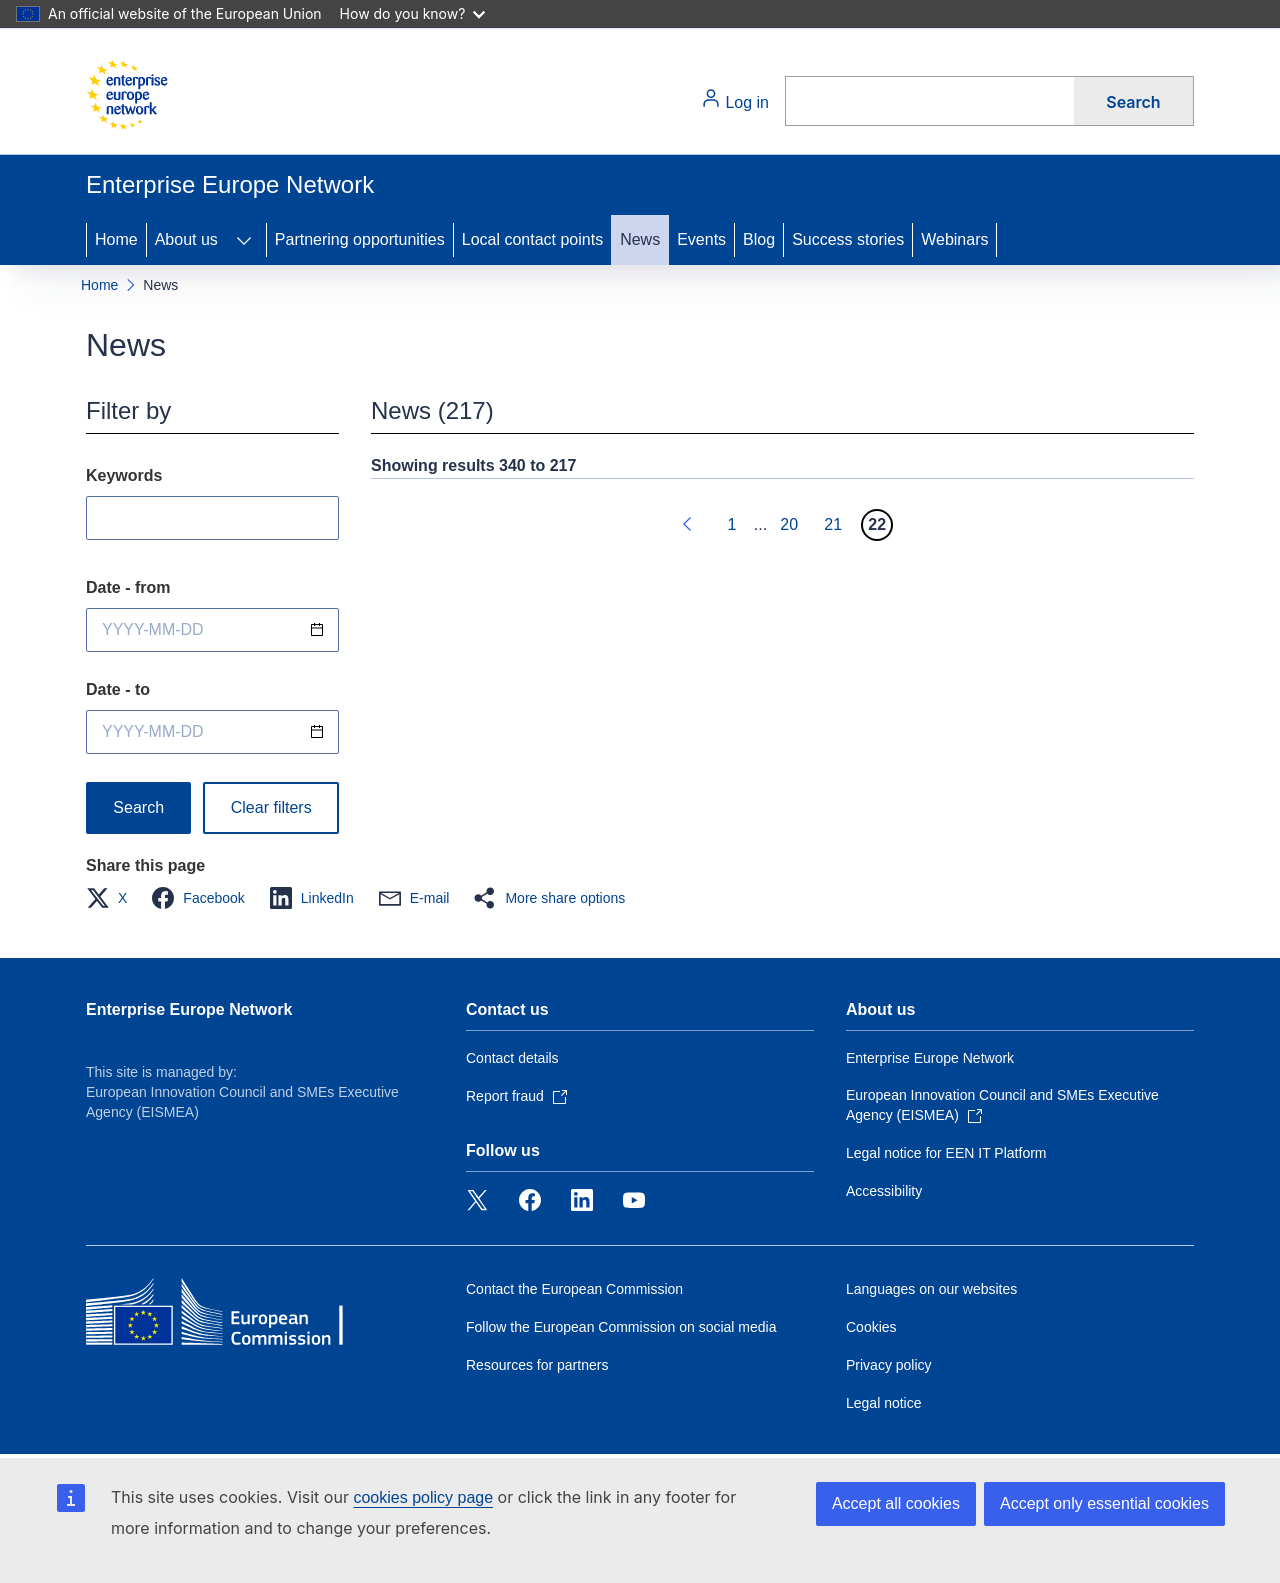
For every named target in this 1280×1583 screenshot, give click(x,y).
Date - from (128, 587)
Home (116, 239)
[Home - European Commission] (127, 95)
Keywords (124, 475)
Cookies (871, 1327)
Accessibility (884, 1191)
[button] (112, 898)
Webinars (954, 239)
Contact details (512, 1058)
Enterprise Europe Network (189, 1009)
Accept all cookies (896, 1503)
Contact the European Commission (574, 1289)
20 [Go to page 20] (789, 524)
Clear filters (271, 807)
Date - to (118, 689)
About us (186, 239)
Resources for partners (537, 1365)
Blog (759, 239)
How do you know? (413, 13)
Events (701, 239)
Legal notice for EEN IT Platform (946, 1153)
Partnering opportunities (360, 239)
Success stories (848, 239)
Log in (735, 99)
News (640, 239)
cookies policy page (423, 1497)
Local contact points (532, 239)
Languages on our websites (931, 1289)
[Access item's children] (244, 240)
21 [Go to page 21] (833, 524)
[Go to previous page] (688, 525)
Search (1133, 102)
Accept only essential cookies (1104, 1503)
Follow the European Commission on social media (621, 1327)
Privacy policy (889, 1365)
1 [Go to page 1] (731, 524)
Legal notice (884, 1403)
